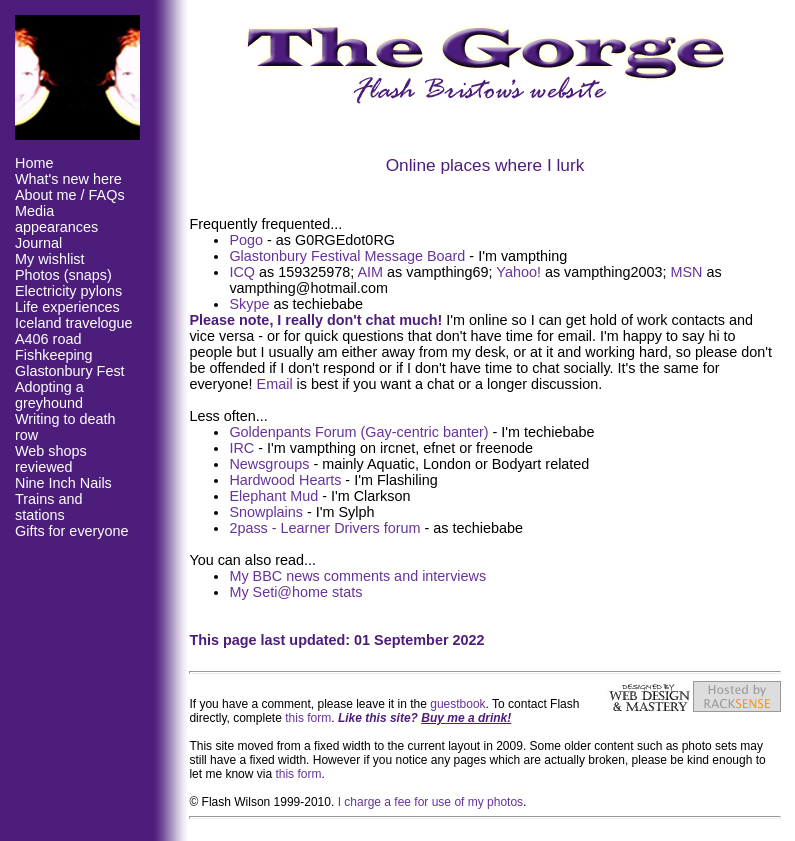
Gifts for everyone (72, 531)
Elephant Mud (273, 496)
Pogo (246, 240)
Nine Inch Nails (63, 483)
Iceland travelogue (74, 323)
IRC (241, 448)
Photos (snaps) (63, 275)
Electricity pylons (68, 291)
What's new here (68, 179)
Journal (38, 243)
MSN (687, 272)
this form (308, 718)
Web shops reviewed (51, 459)
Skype (249, 304)
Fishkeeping (54, 355)
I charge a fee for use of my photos (430, 802)
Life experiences (67, 307)
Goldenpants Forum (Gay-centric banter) (358, 432)
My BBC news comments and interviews (357, 576)
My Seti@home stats (295, 592)
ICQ (242, 272)
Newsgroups (269, 464)
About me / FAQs (70, 195)
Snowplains (266, 512)
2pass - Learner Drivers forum (324, 528)
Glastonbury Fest (70, 371)
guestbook (457, 704)
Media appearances (56, 219)
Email (275, 384)
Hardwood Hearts (285, 480)
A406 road (48, 339)
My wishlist (50, 259)
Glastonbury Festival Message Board (347, 256)
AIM (370, 272)
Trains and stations (48, 507)
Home (34, 163)
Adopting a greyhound (49, 395)
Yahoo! (518, 272)
